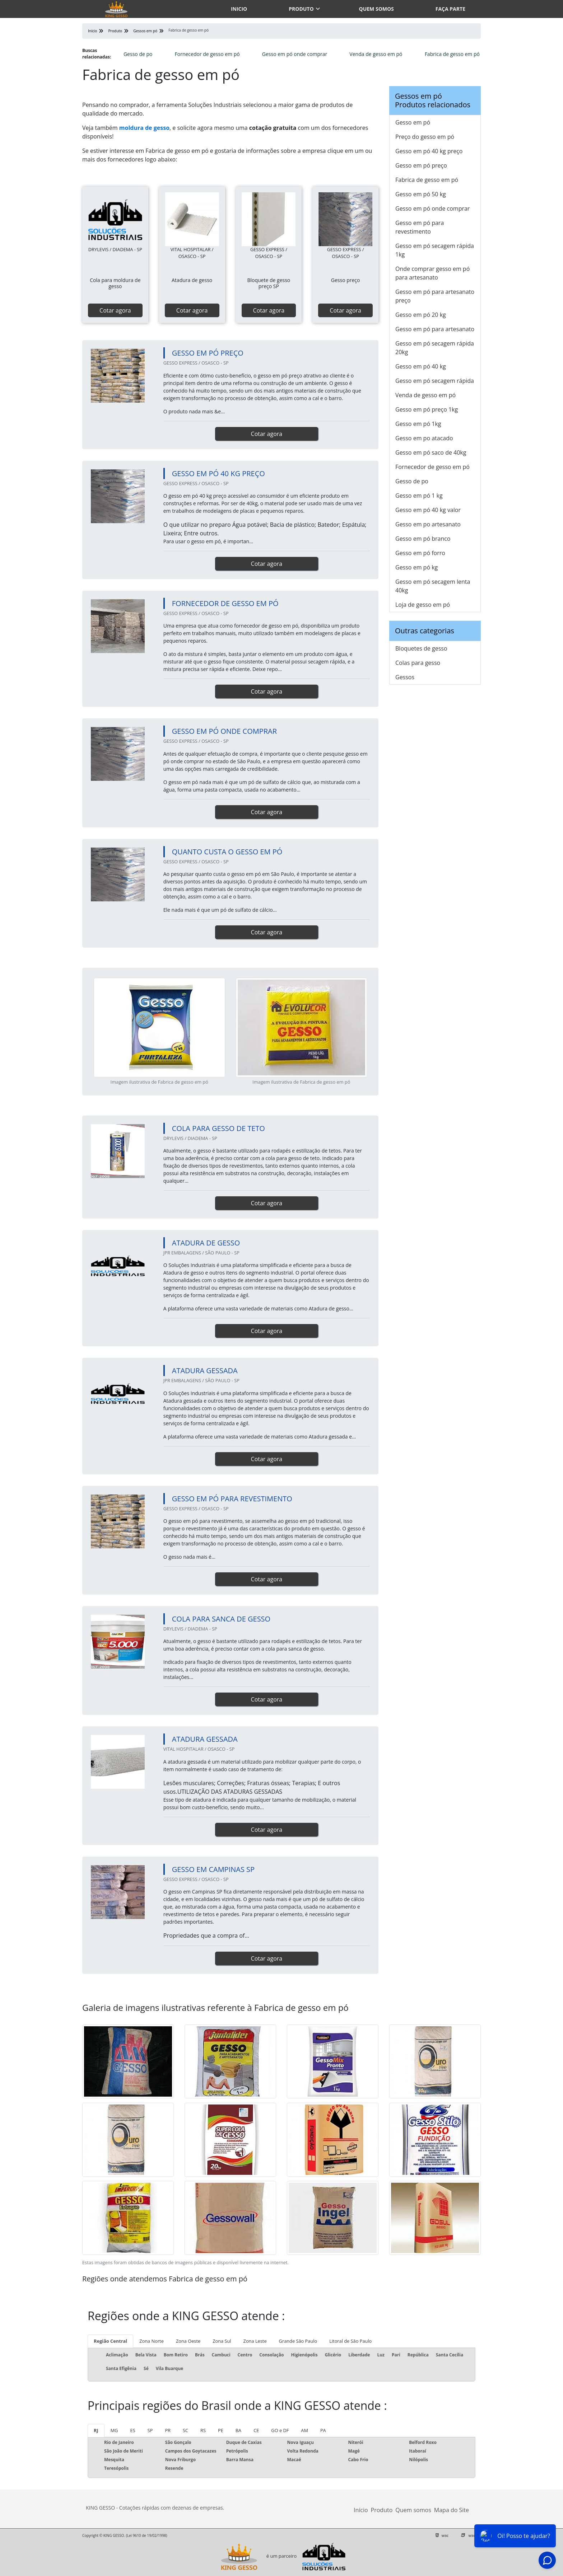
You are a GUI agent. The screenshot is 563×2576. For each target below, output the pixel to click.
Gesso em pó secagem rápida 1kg (434, 250)
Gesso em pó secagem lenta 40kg (432, 586)
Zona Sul (222, 2341)
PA (323, 2430)
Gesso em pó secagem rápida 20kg (434, 347)
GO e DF (280, 2430)
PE (220, 2430)
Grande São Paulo (298, 2341)
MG (114, 2430)
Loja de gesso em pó (422, 605)
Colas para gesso (417, 663)
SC (185, 2430)
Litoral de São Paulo (350, 2341)
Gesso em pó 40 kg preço (428, 151)
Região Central (110, 2341)
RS (203, 2430)
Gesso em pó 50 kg (420, 194)
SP (150, 2430)
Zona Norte (151, 2341)
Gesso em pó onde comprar (294, 54)
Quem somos (376, 8)
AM (304, 2430)
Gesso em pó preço (421, 165)
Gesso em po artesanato (428, 524)
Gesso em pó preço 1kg (426, 409)
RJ (96, 2430)
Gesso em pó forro (420, 553)
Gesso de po (138, 54)
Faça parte (450, 8)
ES (132, 2430)
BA (238, 2430)
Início (361, 2510)
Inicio (239, 8)
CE (256, 2430)
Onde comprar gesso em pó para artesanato (432, 273)
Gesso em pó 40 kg (420, 366)
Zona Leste (255, 2341)
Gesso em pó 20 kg (420, 315)
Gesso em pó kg (416, 567)
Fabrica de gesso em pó (452, 54)
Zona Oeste (188, 2341)
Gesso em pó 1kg (418, 424)
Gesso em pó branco (423, 539)
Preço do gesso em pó (424, 137)
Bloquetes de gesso (421, 648)
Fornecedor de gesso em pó (207, 54)
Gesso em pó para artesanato (434, 329)
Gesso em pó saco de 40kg (430, 452)
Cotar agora (115, 310)
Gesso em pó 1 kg (419, 495)
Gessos (404, 677)
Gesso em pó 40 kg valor (428, 510)
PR (168, 2430)
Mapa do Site (451, 2510)
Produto (301, 8)
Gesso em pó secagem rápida (434, 381)
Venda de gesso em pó (375, 54)
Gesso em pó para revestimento (419, 227)
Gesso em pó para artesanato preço (434, 296)
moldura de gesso (144, 128)
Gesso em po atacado (424, 438)
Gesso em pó (412, 122)
